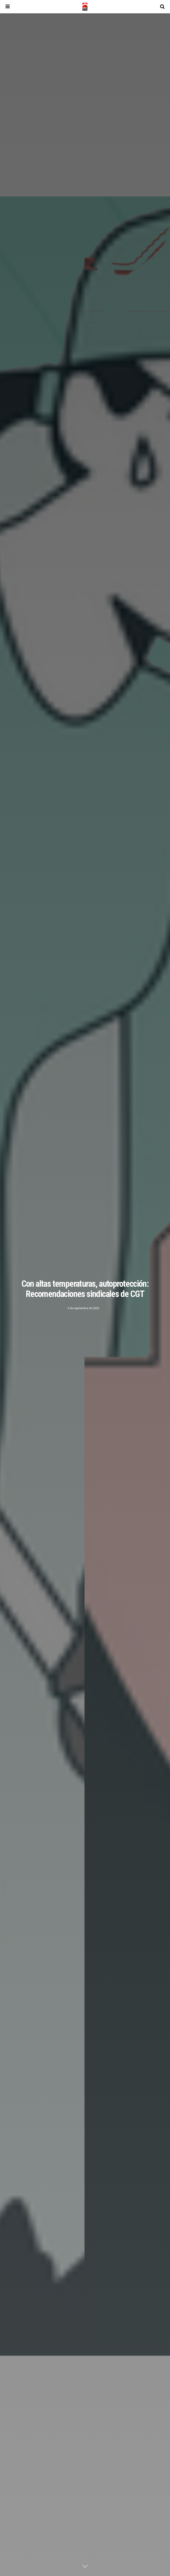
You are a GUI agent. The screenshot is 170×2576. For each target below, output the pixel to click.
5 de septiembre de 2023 (83, 1308)
